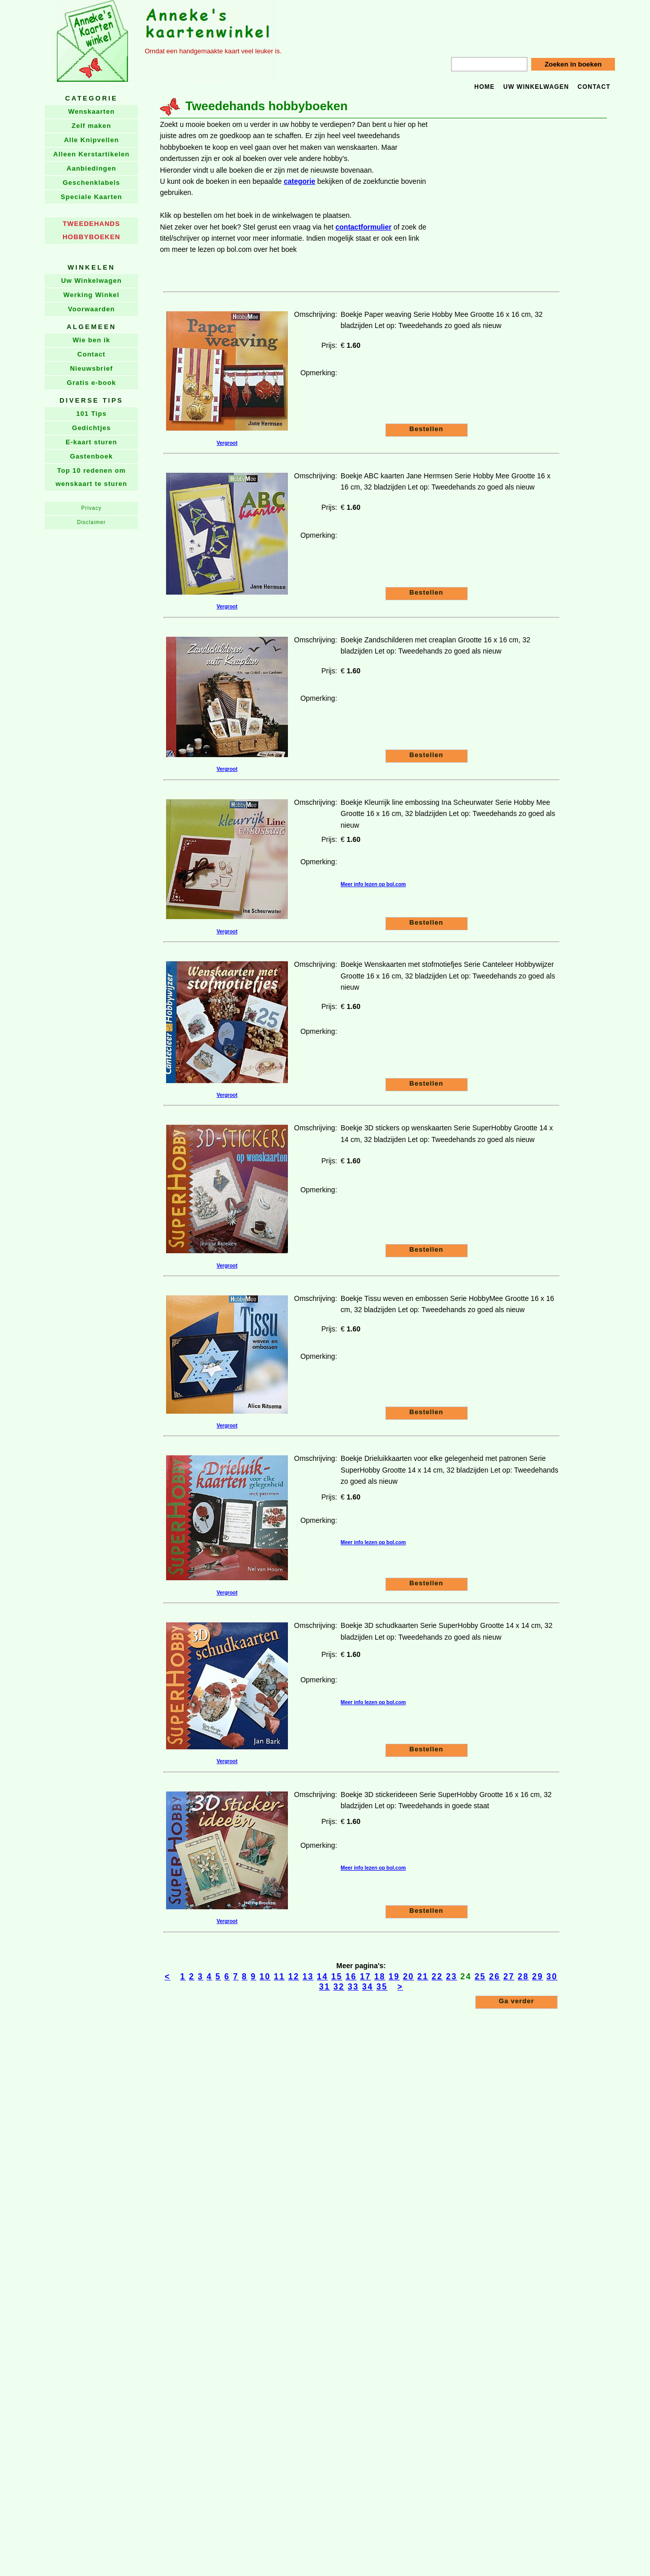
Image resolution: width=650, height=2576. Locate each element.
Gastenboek (91, 456)
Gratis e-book (91, 382)
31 (324, 1986)
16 (351, 1976)
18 (379, 1976)
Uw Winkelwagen (91, 280)
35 (381, 1986)
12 (294, 1976)
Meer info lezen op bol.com (373, 884)
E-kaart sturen (91, 442)
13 (308, 1976)
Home (484, 86)
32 (339, 1986)
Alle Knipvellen (91, 140)
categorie (299, 181)
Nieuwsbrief (91, 368)
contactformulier (364, 227)
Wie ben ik (91, 340)
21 (423, 1976)
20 (408, 1976)
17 (365, 1976)
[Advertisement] (518, 168)
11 (279, 1976)
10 (265, 1976)
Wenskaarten (91, 111)
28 (523, 1976)
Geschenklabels (91, 182)
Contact (593, 86)
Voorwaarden (91, 309)
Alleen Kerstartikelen (91, 154)
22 (437, 1976)
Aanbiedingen (91, 168)
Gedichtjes (91, 428)
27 (508, 1976)
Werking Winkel (91, 295)
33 (353, 1986)
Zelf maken (91, 125)
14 (322, 1976)
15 (336, 1976)
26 (494, 1976)
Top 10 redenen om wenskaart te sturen (91, 477)
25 (480, 1976)
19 (394, 1976)
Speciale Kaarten (91, 197)
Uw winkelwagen (536, 86)
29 (537, 1976)
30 (552, 1976)
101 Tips (91, 413)
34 (367, 1986)
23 (451, 1976)
